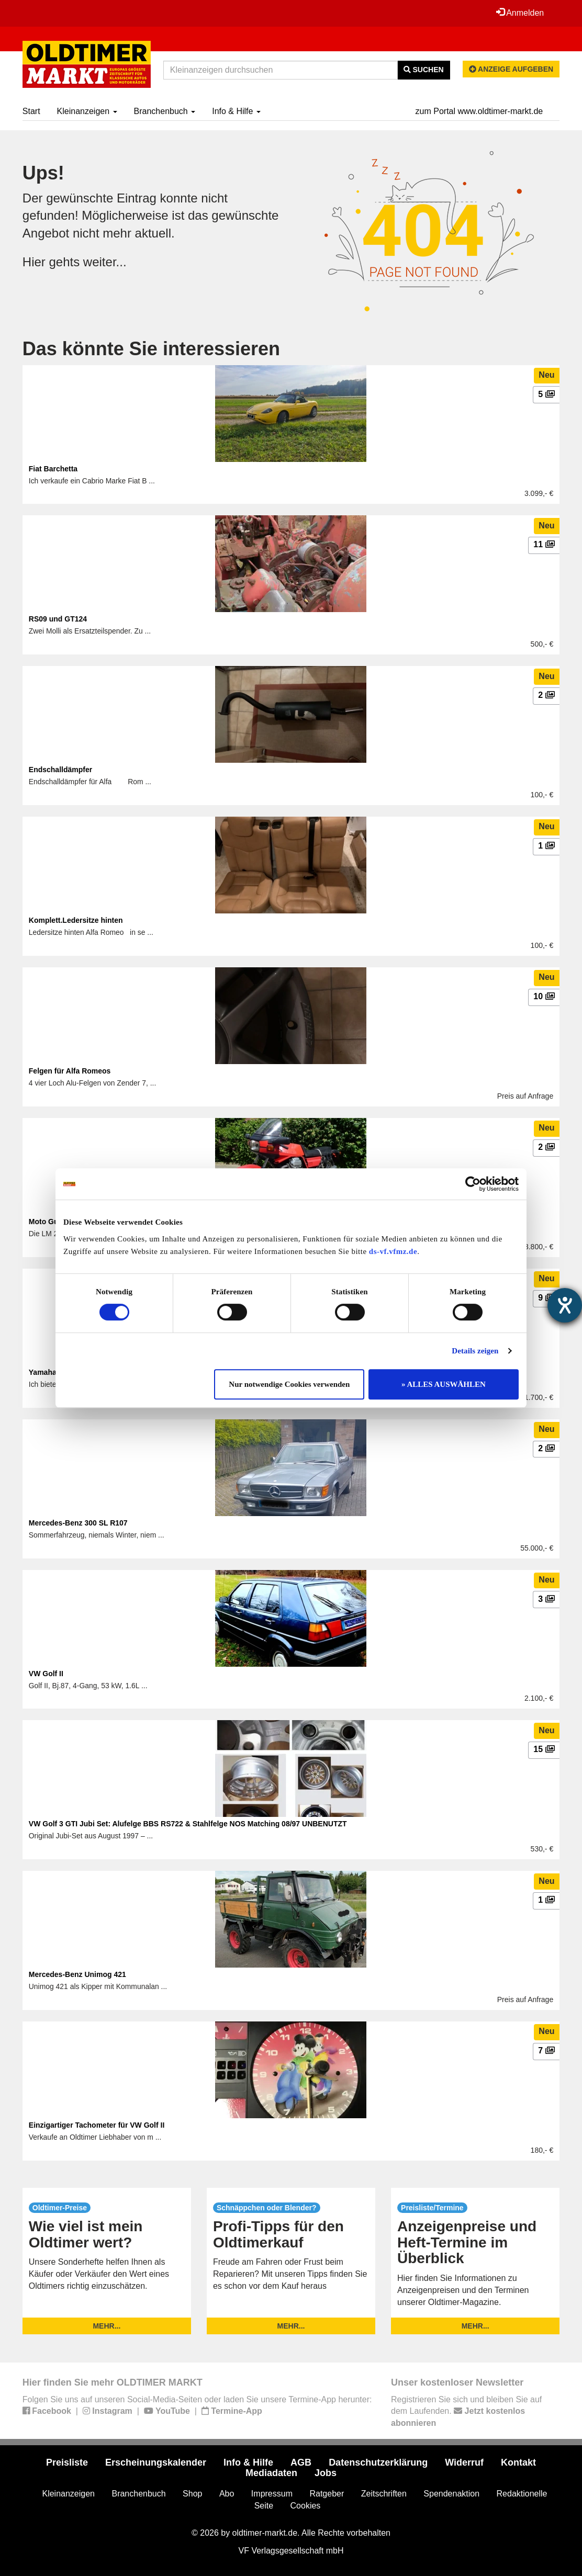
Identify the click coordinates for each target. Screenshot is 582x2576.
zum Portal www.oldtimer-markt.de (479, 111)
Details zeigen (475, 1351)
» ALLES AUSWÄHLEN (443, 1384)
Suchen (424, 69)
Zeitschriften (384, 2493)
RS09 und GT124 (58, 619)
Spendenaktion (451, 2493)
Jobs (326, 2473)
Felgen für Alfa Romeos (70, 1071)
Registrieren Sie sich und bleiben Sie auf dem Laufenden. (466, 2411)
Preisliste (67, 2462)
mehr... (106, 2326)
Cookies (305, 2505)
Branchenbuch (165, 111)
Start (31, 111)
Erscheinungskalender (155, 2462)
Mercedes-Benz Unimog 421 (77, 1974)
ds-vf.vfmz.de (393, 1251)
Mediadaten (271, 2473)
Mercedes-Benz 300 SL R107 (78, 1523)
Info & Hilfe (236, 111)
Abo (226, 2493)
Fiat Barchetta (53, 469)
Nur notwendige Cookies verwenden (289, 1384)
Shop (192, 2493)
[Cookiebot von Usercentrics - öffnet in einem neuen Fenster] (473, 1184)
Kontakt (518, 2462)
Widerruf (464, 2462)
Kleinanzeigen (87, 111)
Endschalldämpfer (60, 769)
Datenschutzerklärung (378, 2462)
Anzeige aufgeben (511, 69)
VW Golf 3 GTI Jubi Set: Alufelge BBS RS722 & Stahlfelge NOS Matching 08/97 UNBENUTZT (188, 1824)
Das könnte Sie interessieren (151, 348)
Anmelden (520, 12)
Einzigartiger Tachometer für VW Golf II (97, 2125)
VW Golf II (46, 1673)
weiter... (105, 262)
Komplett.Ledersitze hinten (76, 920)
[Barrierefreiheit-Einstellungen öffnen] (564, 1305)
